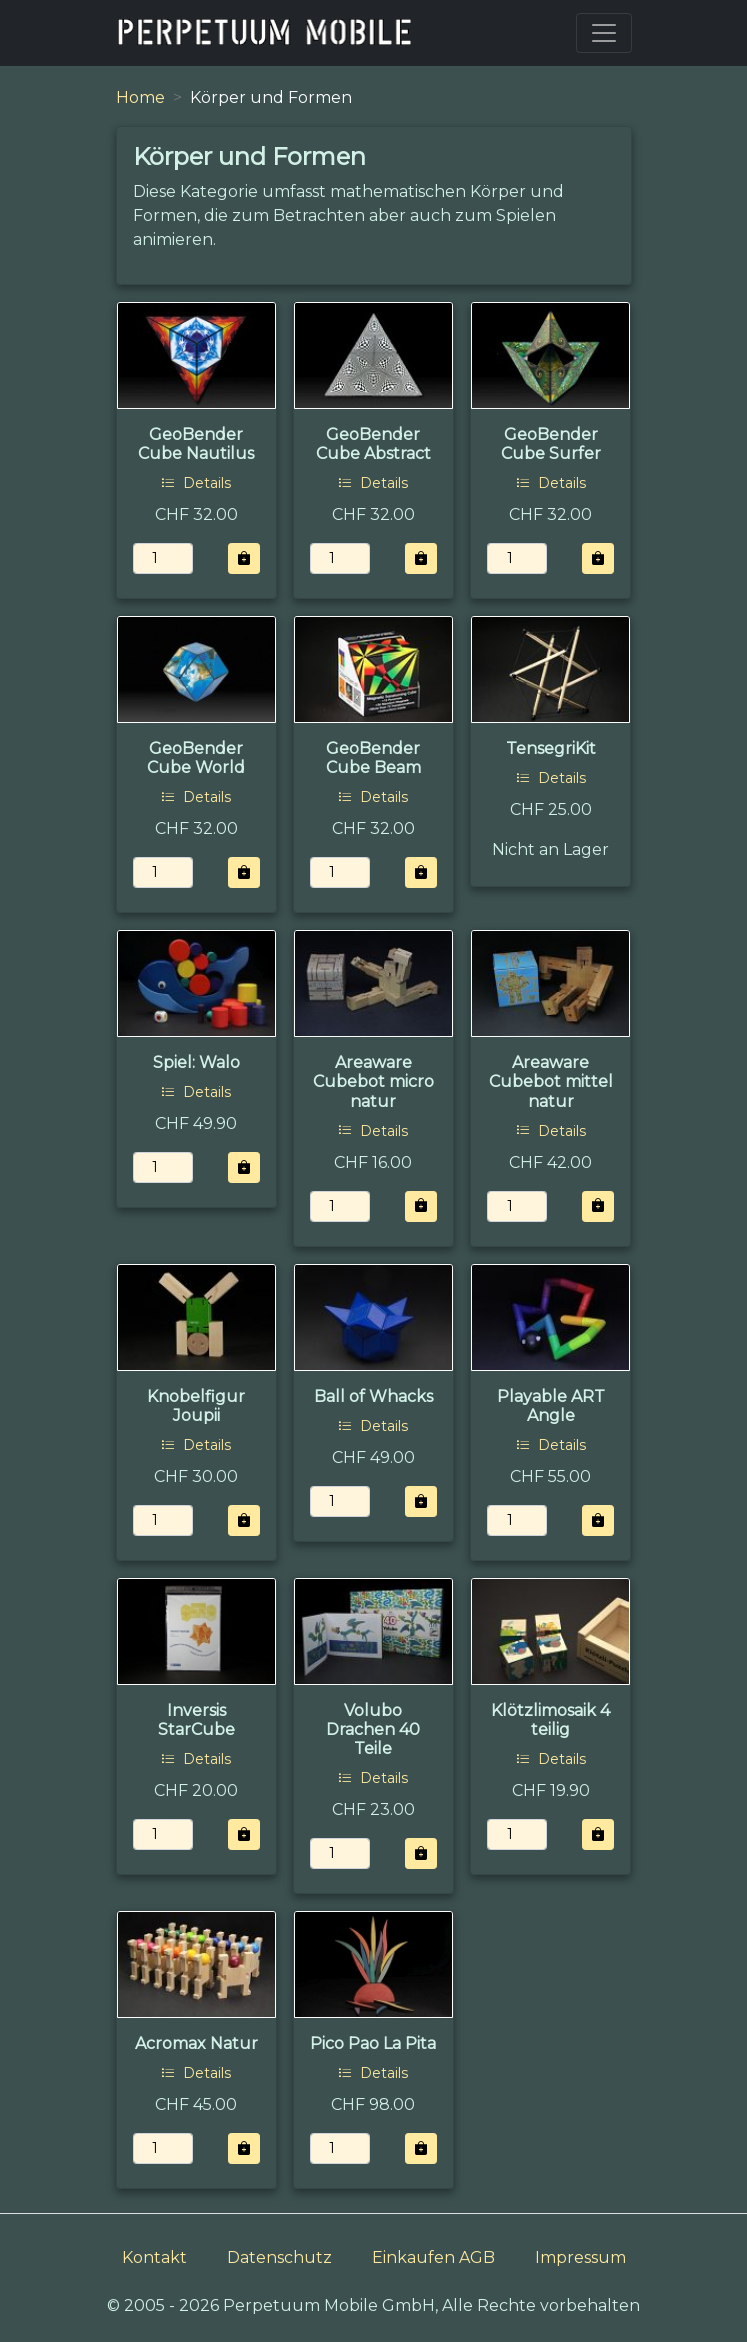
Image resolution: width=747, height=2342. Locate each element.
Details (196, 483)
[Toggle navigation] (604, 33)
